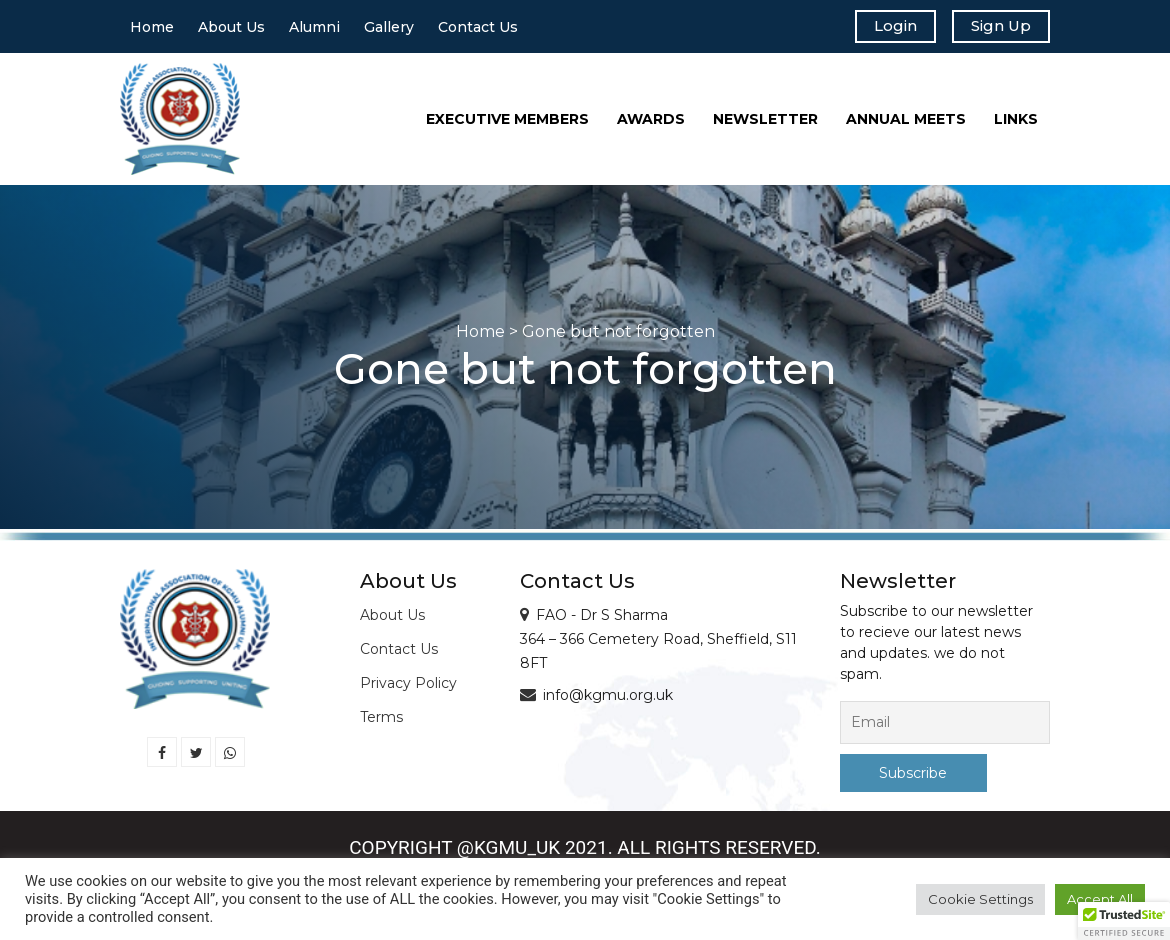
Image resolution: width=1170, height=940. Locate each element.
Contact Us (478, 29)
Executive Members (507, 123)
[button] (1124, 921)
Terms (381, 722)
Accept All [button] (1100, 899)
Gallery (389, 29)
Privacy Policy (408, 688)
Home (152, 29)
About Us (231, 29)
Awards (651, 123)
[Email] (945, 727)
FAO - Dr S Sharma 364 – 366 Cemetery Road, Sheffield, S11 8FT (658, 644)
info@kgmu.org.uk (608, 700)
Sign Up (996, 28)
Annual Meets (906, 123)
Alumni (314, 29)
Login (882, 28)
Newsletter (765, 123)
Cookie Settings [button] (980, 899)
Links (1016, 123)
